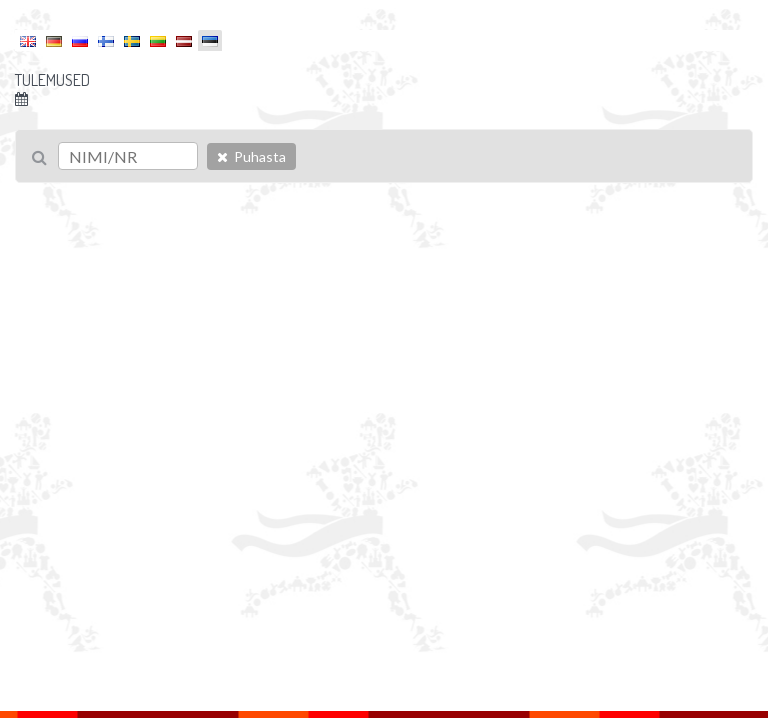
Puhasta (251, 156)
